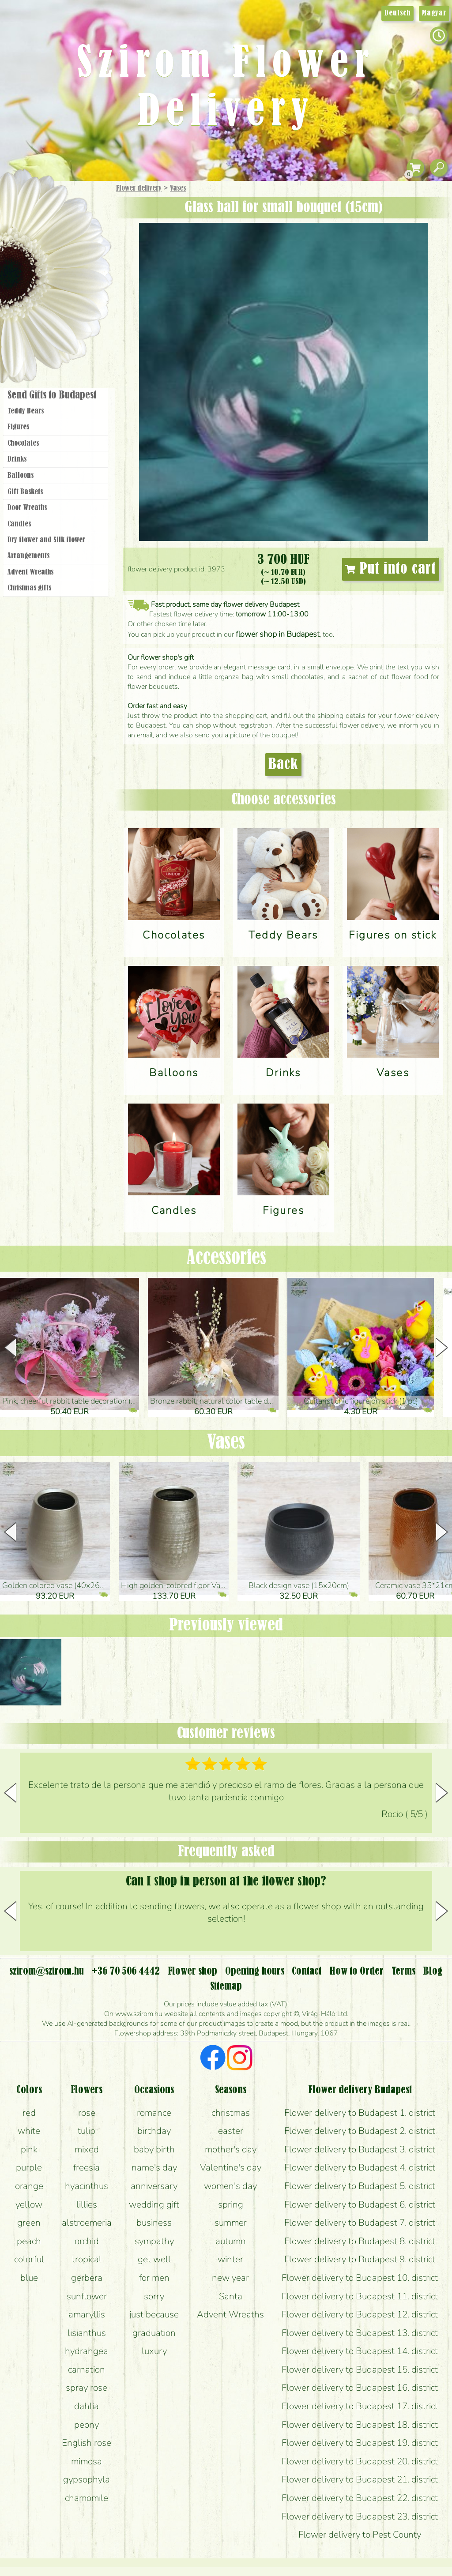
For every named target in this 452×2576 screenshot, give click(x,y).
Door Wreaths (27, 507)
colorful (29, 2259)
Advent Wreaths (30, 572)
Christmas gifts (29, 588)
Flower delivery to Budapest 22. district (360, 2498)
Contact (306, 1971)
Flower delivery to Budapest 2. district (359, 2131)
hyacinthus (86, 2186)
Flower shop (57, 332)
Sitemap (226, 1986)
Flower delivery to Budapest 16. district (360, 2387)
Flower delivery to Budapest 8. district (359, 2241)
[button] (442, 1347)
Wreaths (67, 303)
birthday (154, 2131)
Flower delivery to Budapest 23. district (360, 2516)
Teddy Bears (26, 411)
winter (230, 2259)
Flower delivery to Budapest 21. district (360, 2479)
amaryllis (86, 2314)
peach (29, 2241)
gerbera (86, 2278)
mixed (87, 2149)
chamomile (86, 2498)
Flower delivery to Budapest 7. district (359, 2222)
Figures (18, 427)
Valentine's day (230, 2167)
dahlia (86, 2406)
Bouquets (66, 228)
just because (154, 2314)
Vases (178, 188)
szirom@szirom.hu (46, 1971)
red (29, 2113)
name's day (154, 2167)
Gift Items (44, 209)
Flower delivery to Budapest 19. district (360, 2443)
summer (231, 2222)
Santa (230, 2296)
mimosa (86, 2461)
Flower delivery (139, 188)
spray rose (86, 2387)
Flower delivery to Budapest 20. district (360, 2461)
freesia (86, 2167)
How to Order (356, 1971)
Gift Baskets (25, 492)
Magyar (434, 13)
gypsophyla (86, 2479)
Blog (433, 1971)
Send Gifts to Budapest (52, 395)
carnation (86, 2369)
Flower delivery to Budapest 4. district (359, 2167)
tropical (87, 2259)
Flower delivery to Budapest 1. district (359, 2113)
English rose (86, 2443)
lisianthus (87, 2333)
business (154, 2222)
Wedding (80, 279)
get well (154, 2259)
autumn (230, 2241)
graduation (154, 2333)
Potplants (79, 253)
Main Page (27, 198)
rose (86, 2113)
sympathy (154, 2241)
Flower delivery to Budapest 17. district (360, 2406)
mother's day (230, 2149)
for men (154, 2278)
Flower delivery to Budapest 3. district (359, 2149)
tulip (86, 2131)
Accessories (226, 1258)
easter (230, 2131)
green (29, 2222)
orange (29, 2186)
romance (154, 2113)
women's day (230, 2186)
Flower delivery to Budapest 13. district (360, 2333)
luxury (154, 2351)
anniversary (154, 2186)
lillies (86, 2204)
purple (29, 2167)
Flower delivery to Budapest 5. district (359, 2186)
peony (86, 2424)
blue (29, 2278)
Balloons (21, 475)
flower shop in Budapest (278, 634)
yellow (28, 2204)
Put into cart (390, 569)
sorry (154, 2296)
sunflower (87, 2296)
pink (29, 2149)
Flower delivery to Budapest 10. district (360, 2278)
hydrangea (86, 2351)
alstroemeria (87, 2222)
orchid (87, 2241)
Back (283, 765)
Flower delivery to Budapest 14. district (360, 2351)
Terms (403, 1971)
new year (230, 2278)
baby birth (154, 2149)
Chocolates (23, 443)
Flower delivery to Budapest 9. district (359, 2259)
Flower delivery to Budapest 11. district (360, 2296)
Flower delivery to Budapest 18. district (360, 2424)
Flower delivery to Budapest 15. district (360, 2369)
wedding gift (154, 2204)
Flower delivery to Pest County (359, 2534)
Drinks (17, 459)
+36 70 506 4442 (125, 1971)
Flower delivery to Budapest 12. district (360, 2314)
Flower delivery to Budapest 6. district (359, 2204)
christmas (230, 2113)
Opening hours (254, 1971)
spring (230, 2204)
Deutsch (397, 13)
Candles (19, 524)
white (29, 2131)
